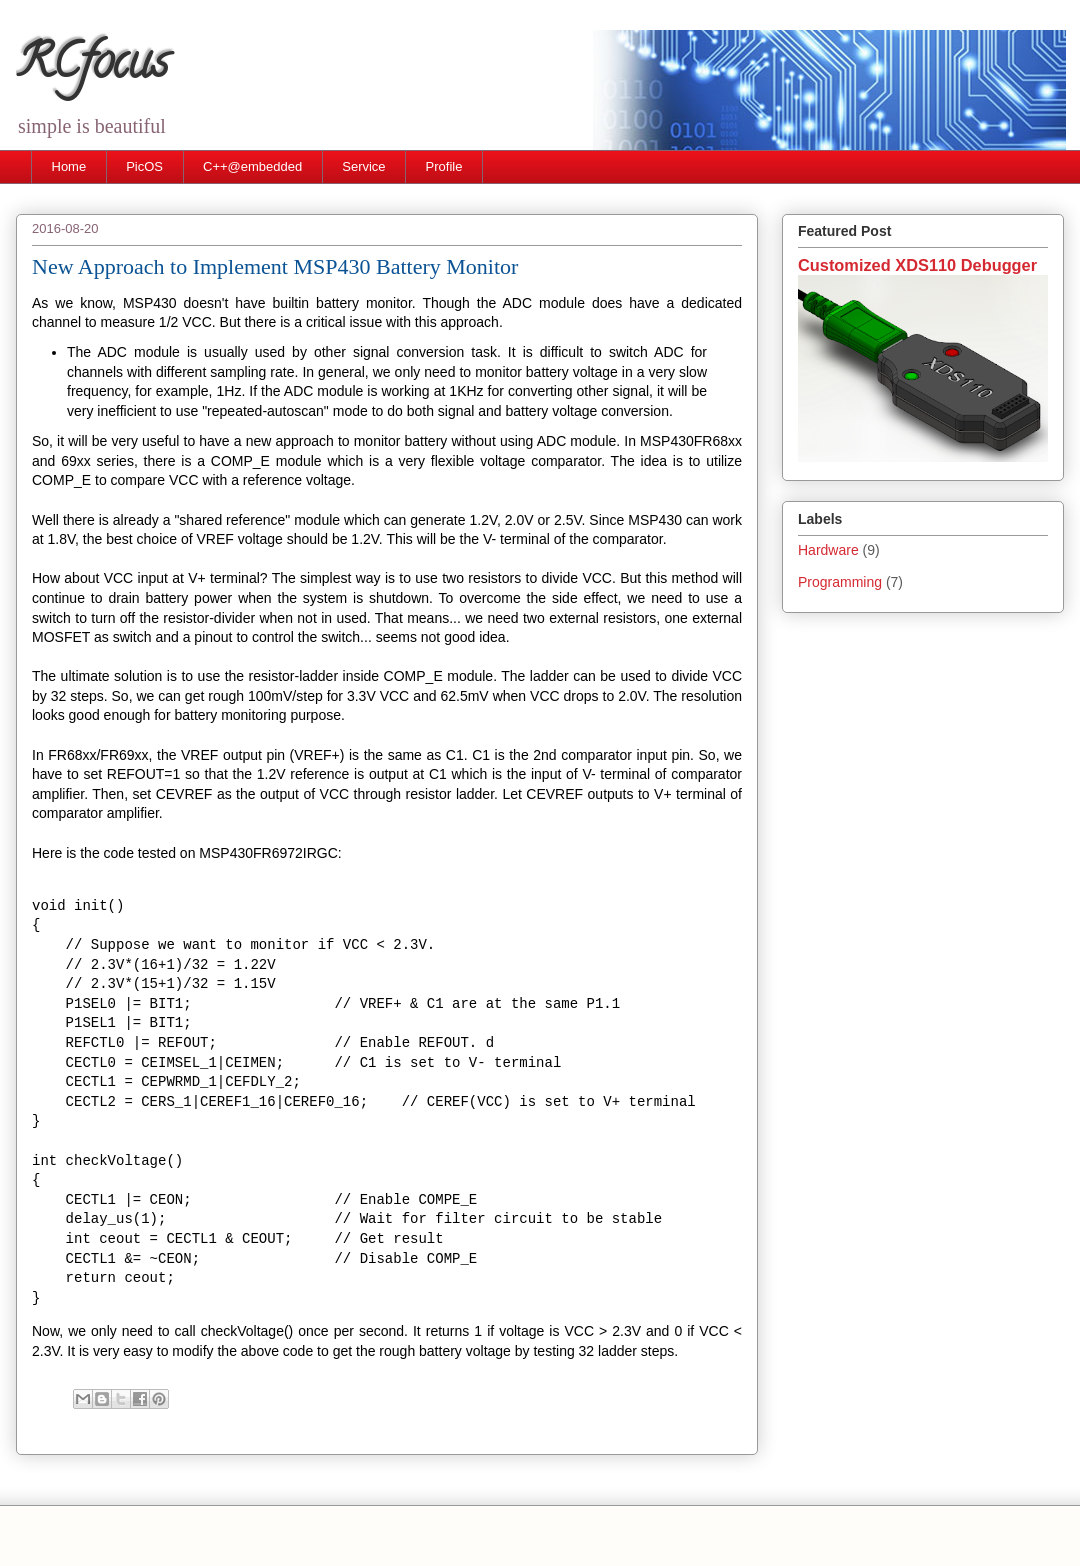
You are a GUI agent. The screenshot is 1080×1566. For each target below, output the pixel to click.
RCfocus (92, 67)
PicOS (144, 166)
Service (363, 166)
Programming (840, 582)
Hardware (828, 550)
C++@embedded (252, 166)
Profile (444, 166)
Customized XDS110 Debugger (917, 265)
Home (69, 166)
